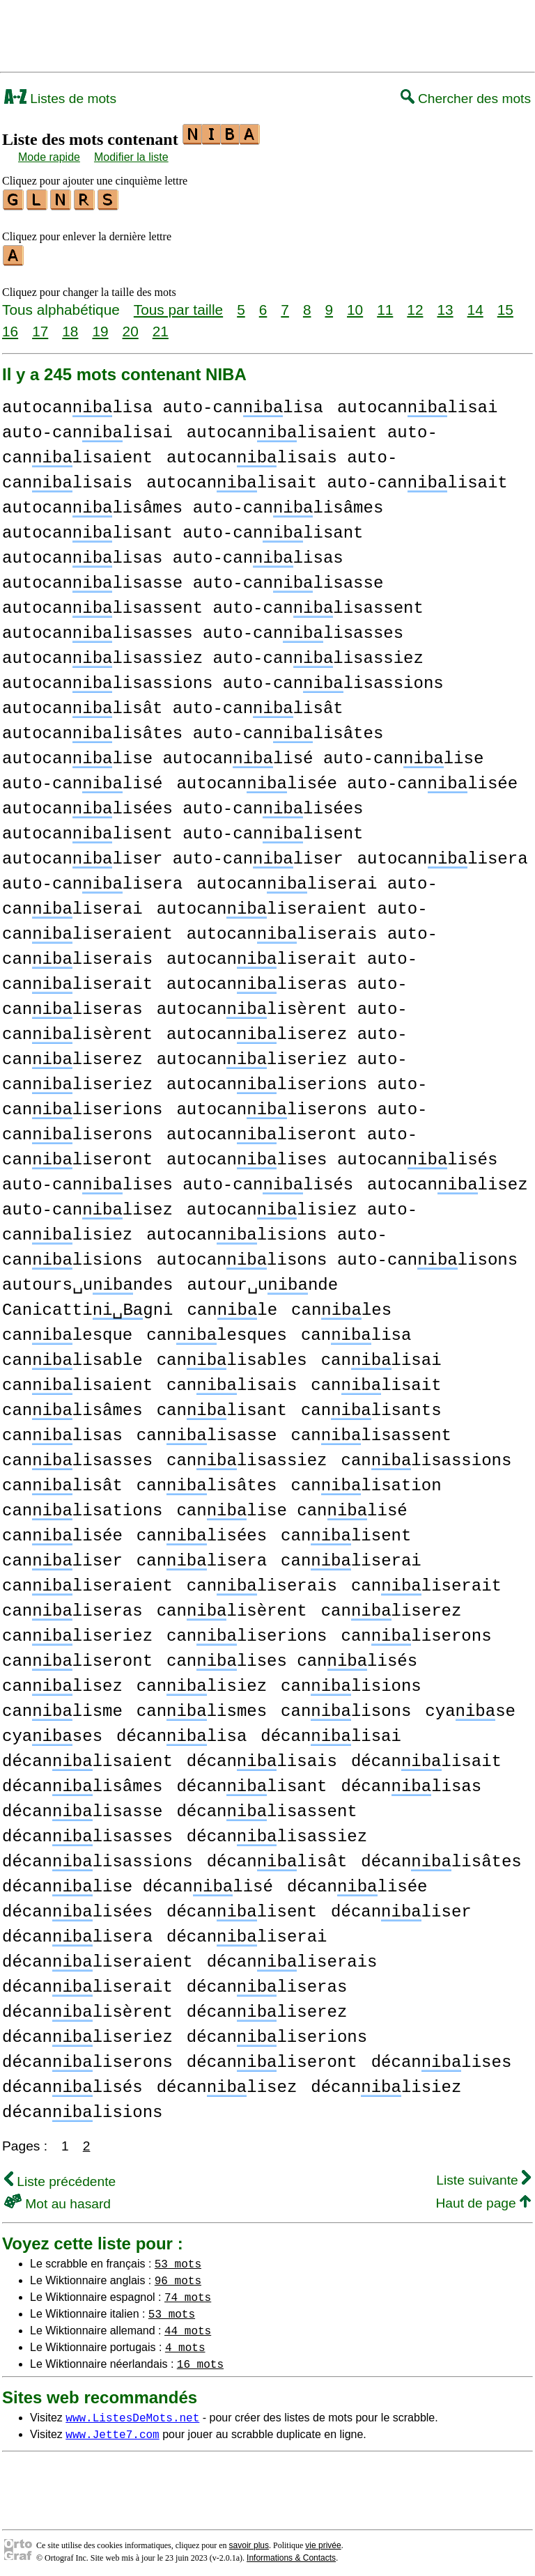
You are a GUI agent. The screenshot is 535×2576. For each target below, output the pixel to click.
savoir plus (249, 2541)
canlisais (231, 1381)
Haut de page (483, 2199)
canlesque (67, 1331)
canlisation (365, 1481)
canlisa (356, 1331)
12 (415, 305)
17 (40, 327)
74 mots (187, 2292)
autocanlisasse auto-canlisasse (192, 579)
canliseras (72, 1606)
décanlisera (77, 1932)
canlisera (202, 1556)
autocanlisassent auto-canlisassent (213, 604)
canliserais (262, 1581)
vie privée (323, 2541)
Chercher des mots (466, 98)
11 (385, 305)
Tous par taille (178, 305)
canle (232, 1306)
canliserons (416, 1632)
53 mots (178, 2259)
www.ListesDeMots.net (132, 2413)
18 (70, 327)
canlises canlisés (291, 1657)
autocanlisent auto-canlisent (182, 829)
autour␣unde (262, 1281)
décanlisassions (97, 1857)
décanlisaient (87, 1757)
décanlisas (411, 1782)
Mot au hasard (57, 2199)
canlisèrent (232, 1606)
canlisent (346, 1531)
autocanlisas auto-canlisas (172, 553)
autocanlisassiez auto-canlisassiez (213, 654)
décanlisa (181, 1732)
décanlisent (241, 1907)
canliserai (351, 1556)
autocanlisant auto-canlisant (182, 528)
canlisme (62, 1707)
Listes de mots (60, 98)
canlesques (216, 1331)
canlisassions (426, 1456)
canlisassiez (246, 1456)
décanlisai (331, 1732)
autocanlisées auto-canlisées (182, 804)
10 (355, 305)
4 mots (185, 2342)
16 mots (200, 2359)
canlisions (351, 1682)
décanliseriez (87, 2033)
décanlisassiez (277, 1832)
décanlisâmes (82, 1782)
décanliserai (246, 1932)
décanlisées (77, 1907)
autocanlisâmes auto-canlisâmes (192, 503)
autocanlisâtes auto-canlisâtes (192, 729)
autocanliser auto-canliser (172, 854)
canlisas (62, 1431)
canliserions (246, 1632)
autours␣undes (87, 1281)
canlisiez (202, 1682)
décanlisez (227, 2083)
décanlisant (251, 1782)
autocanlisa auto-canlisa (162, 403)
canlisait (376, 1381)
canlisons (346, 1707)
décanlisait (426, 1757)
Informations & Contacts (291, 2554)
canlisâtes (207, 1481)
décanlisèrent (87, 2008)
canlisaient (77, 1381)
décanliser (401, 1907)
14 (475, 305)
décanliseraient (97, 1957)
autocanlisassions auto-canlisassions (223, 679)
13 (445, 305)
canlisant (222, 1406)
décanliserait (87, 1983)
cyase (470, 1707)
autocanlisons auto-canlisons (337, 1255)
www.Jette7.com (112, 2429)
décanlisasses (87, 1832)
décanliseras (267, 1983)
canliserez (391, 1606)
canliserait (426, 1581)
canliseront (77, 1657)
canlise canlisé (291, 1506)
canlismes (202, 1707)
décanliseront (272, 2058)
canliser (62, 1556)
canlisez (62, 1682)
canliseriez (77, 1632)
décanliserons (87, 2058)
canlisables (232, 1356)
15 (505, 305)
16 (10, 327)
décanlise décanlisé (137, 1882)
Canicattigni (87, 1306)
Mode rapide (49, 157)
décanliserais (292, 1957)
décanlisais (262, 1757)
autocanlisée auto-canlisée (347, 779)
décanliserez (267, 2008)
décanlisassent (266, 1807)
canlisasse (207, 1431)
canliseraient (87, 1581)
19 (100, 327)
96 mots (178, 2276)
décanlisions (82, 2108)
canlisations (82, 1506)
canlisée (62, 1531)
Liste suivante (483, 2176)
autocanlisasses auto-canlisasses (202, 629)
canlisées (202, 1531)
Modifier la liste (131, 157)
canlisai (381, 1356)
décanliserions (277, 2033)
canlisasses (77, 1456)
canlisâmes (72, 1406)
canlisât (62, 1481)
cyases (52, 1732)
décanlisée (357, 1882)
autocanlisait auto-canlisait (326, 478)
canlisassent (370, 1431)
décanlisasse (82, 1807)
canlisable (72, 1356)
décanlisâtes (441, 1857)
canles (341, 1306)
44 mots (187, 2326)
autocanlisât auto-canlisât (172, 704)
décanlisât (277, 1857)
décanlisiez (386, 2083)
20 (131, 327)
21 (161, 327)
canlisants (371, 1406)
